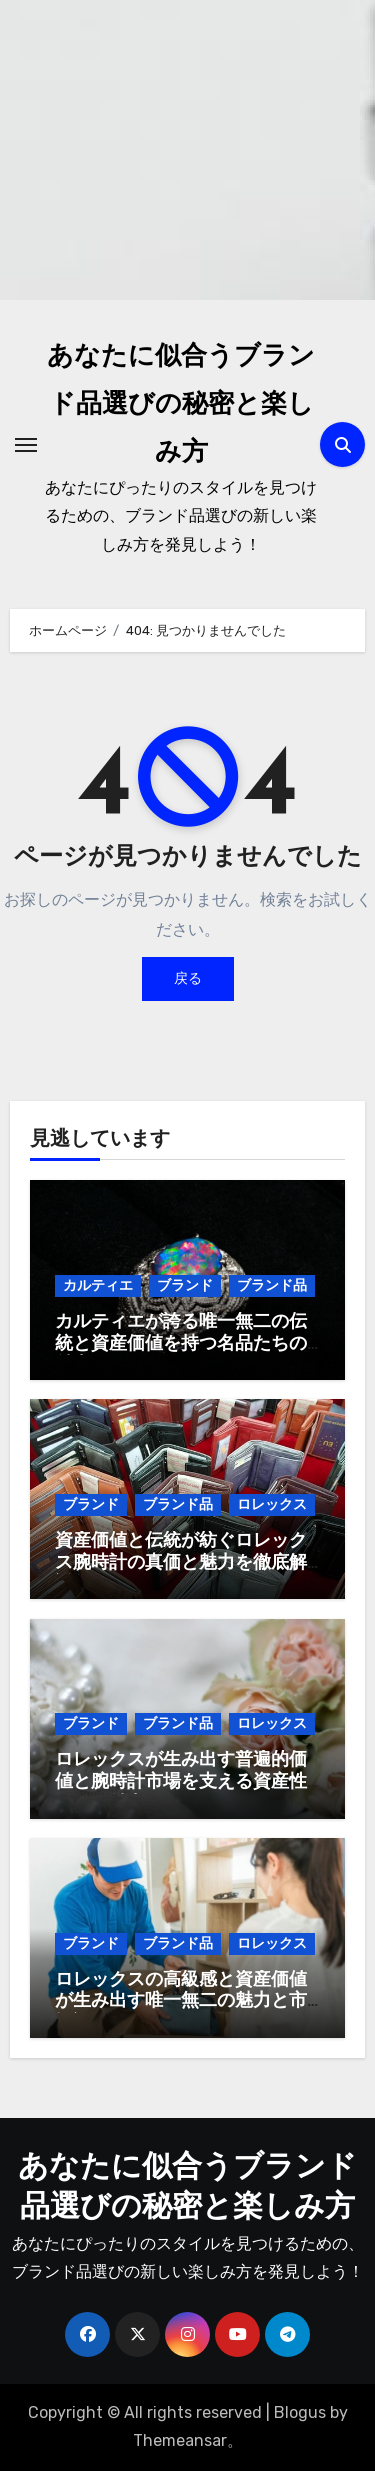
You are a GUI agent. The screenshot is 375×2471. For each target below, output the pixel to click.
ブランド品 (272, 1285)
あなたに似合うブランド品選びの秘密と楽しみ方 (181, 405)
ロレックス (272, 1504)
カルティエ (98, 1285)
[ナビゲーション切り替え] (26, 445)
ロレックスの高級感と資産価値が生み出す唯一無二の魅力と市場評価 (181, 2002)
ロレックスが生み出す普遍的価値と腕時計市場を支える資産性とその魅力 (181, 1782)
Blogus (300, 2412)
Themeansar (180, 2440)
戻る (188, 978)
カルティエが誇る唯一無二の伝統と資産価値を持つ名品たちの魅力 (181, 1344)
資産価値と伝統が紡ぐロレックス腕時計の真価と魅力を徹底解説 (181, 1563)
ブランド (185, 1285)
